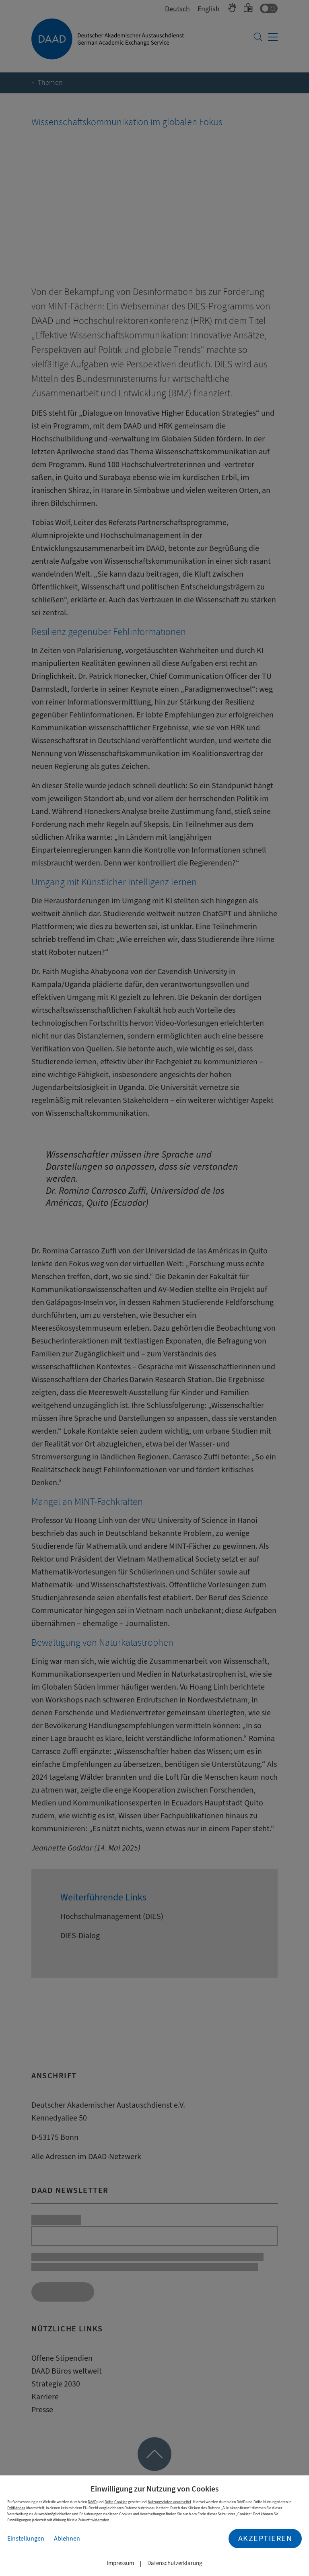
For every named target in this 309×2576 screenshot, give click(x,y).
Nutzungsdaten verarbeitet (169, 2501)
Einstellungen (25, 2539)
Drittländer (16, 2507)
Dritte (109, 2501)
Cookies (120, 2501)
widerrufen (100, 2519)
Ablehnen (67, 2539)
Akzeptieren (265, 2538)
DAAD (92, 2501)
